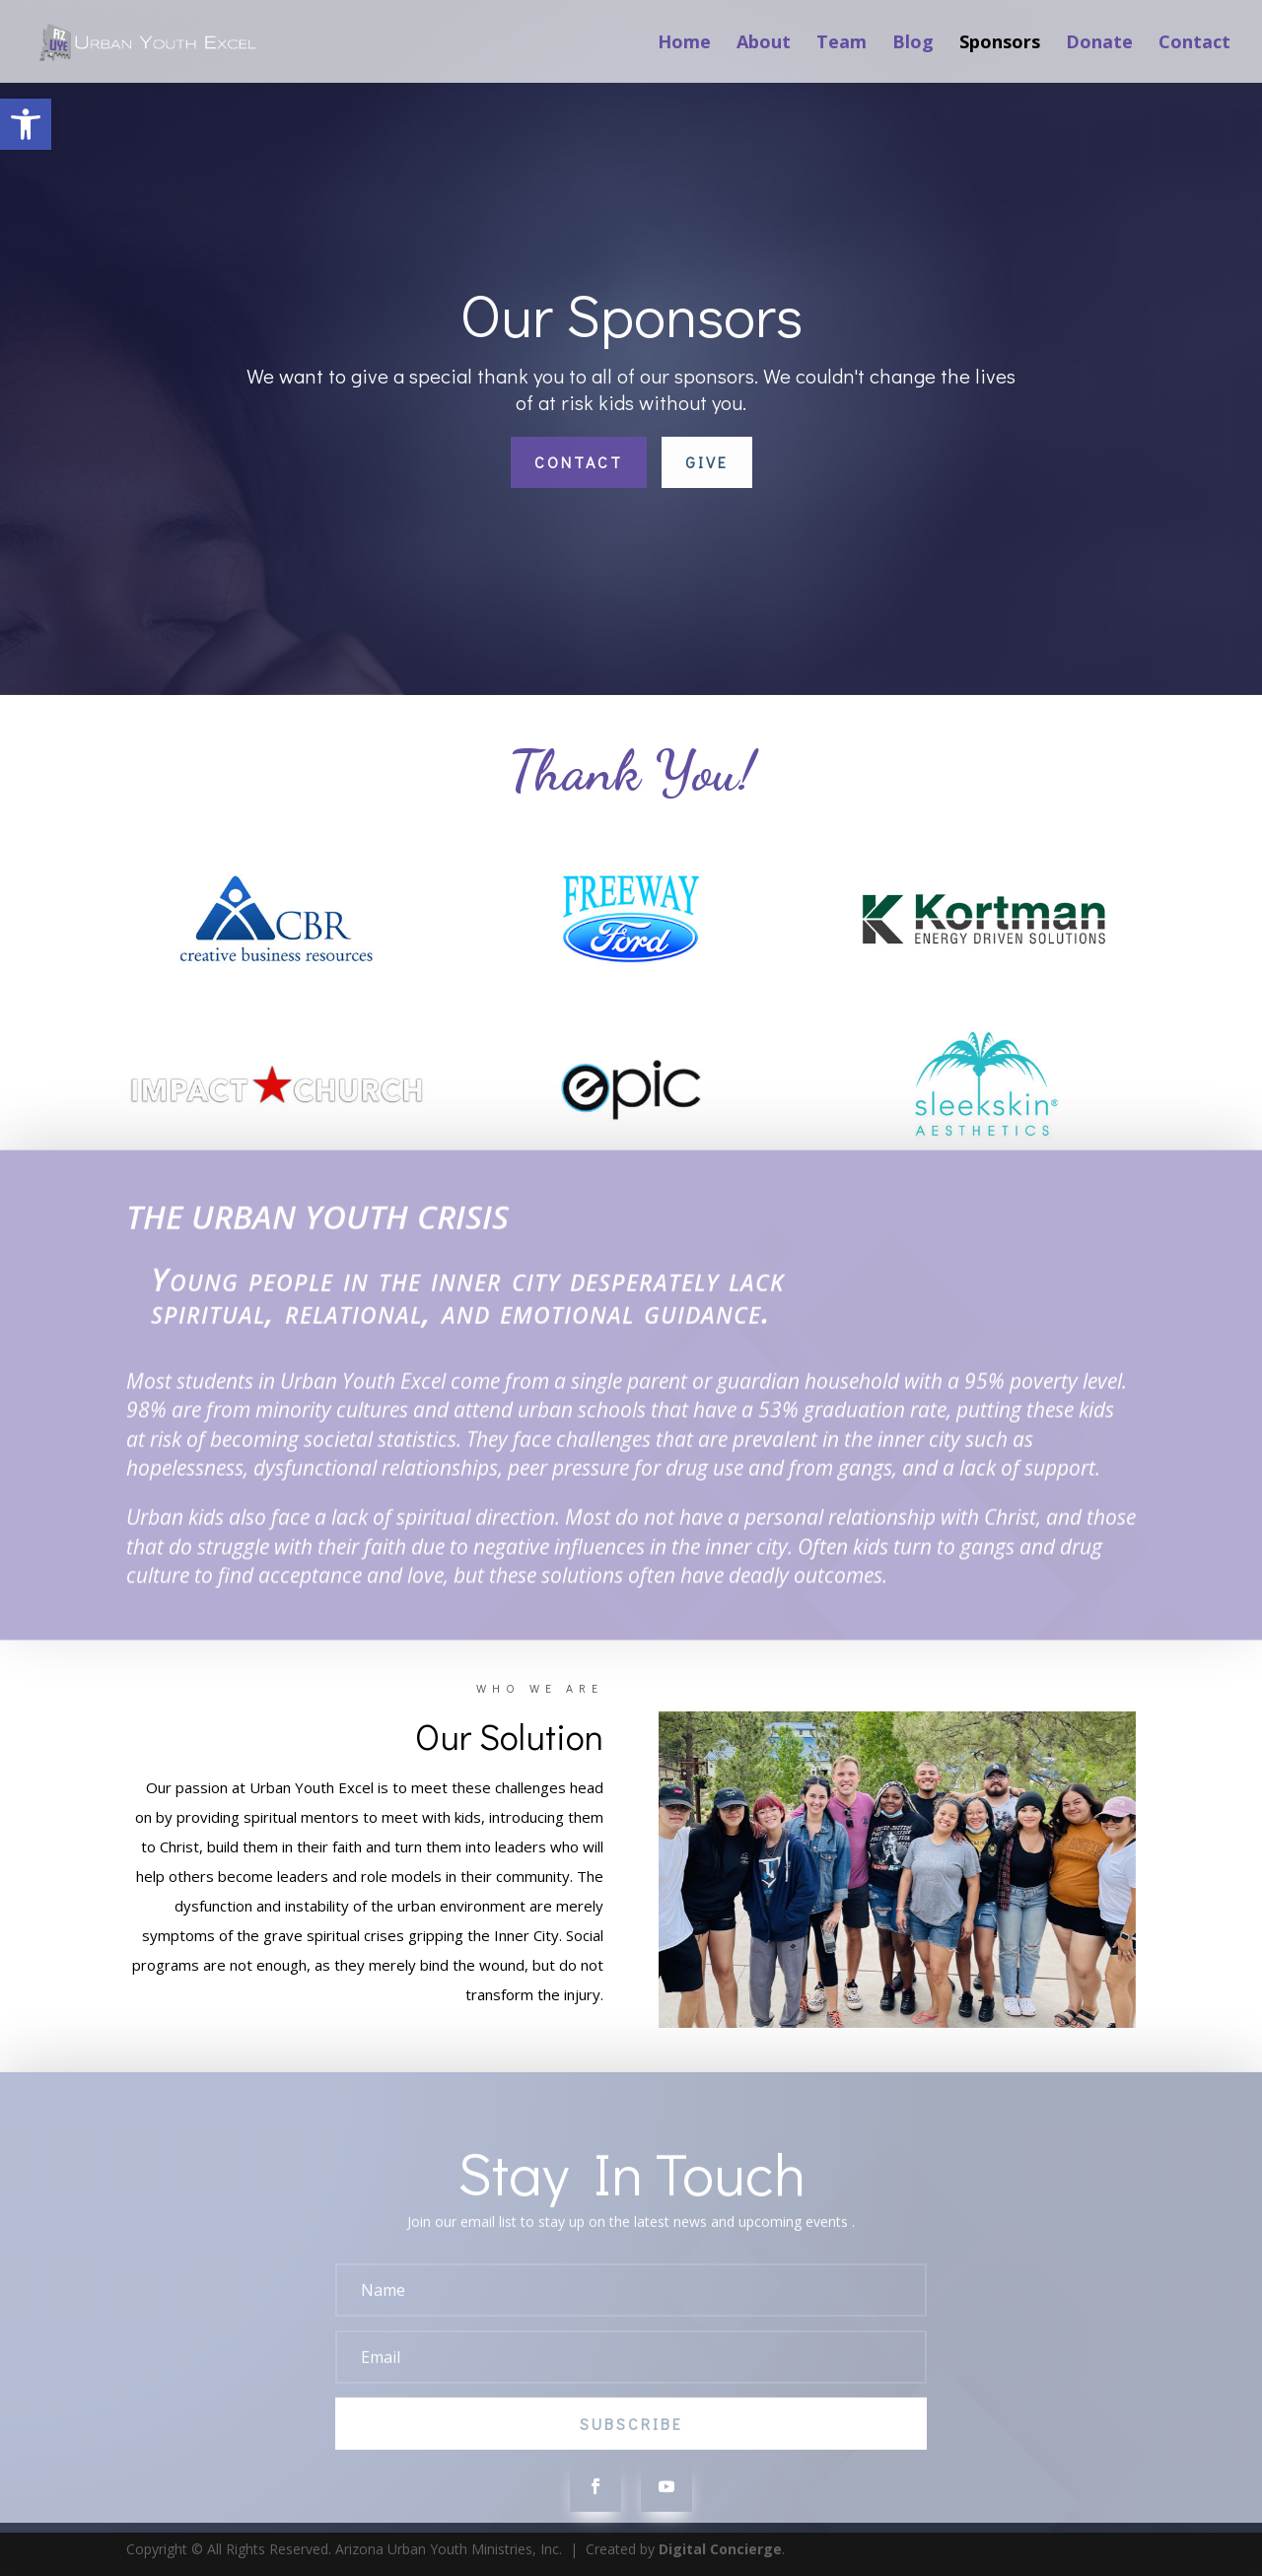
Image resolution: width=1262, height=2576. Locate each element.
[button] (25, 124)
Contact (1194, 44)
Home (684, 44)
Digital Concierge (720, 2549)
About (763, 44)
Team (841, 44)
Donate (1099, 44)
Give (707, 462)
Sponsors (999, 44)
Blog (913, 44)
